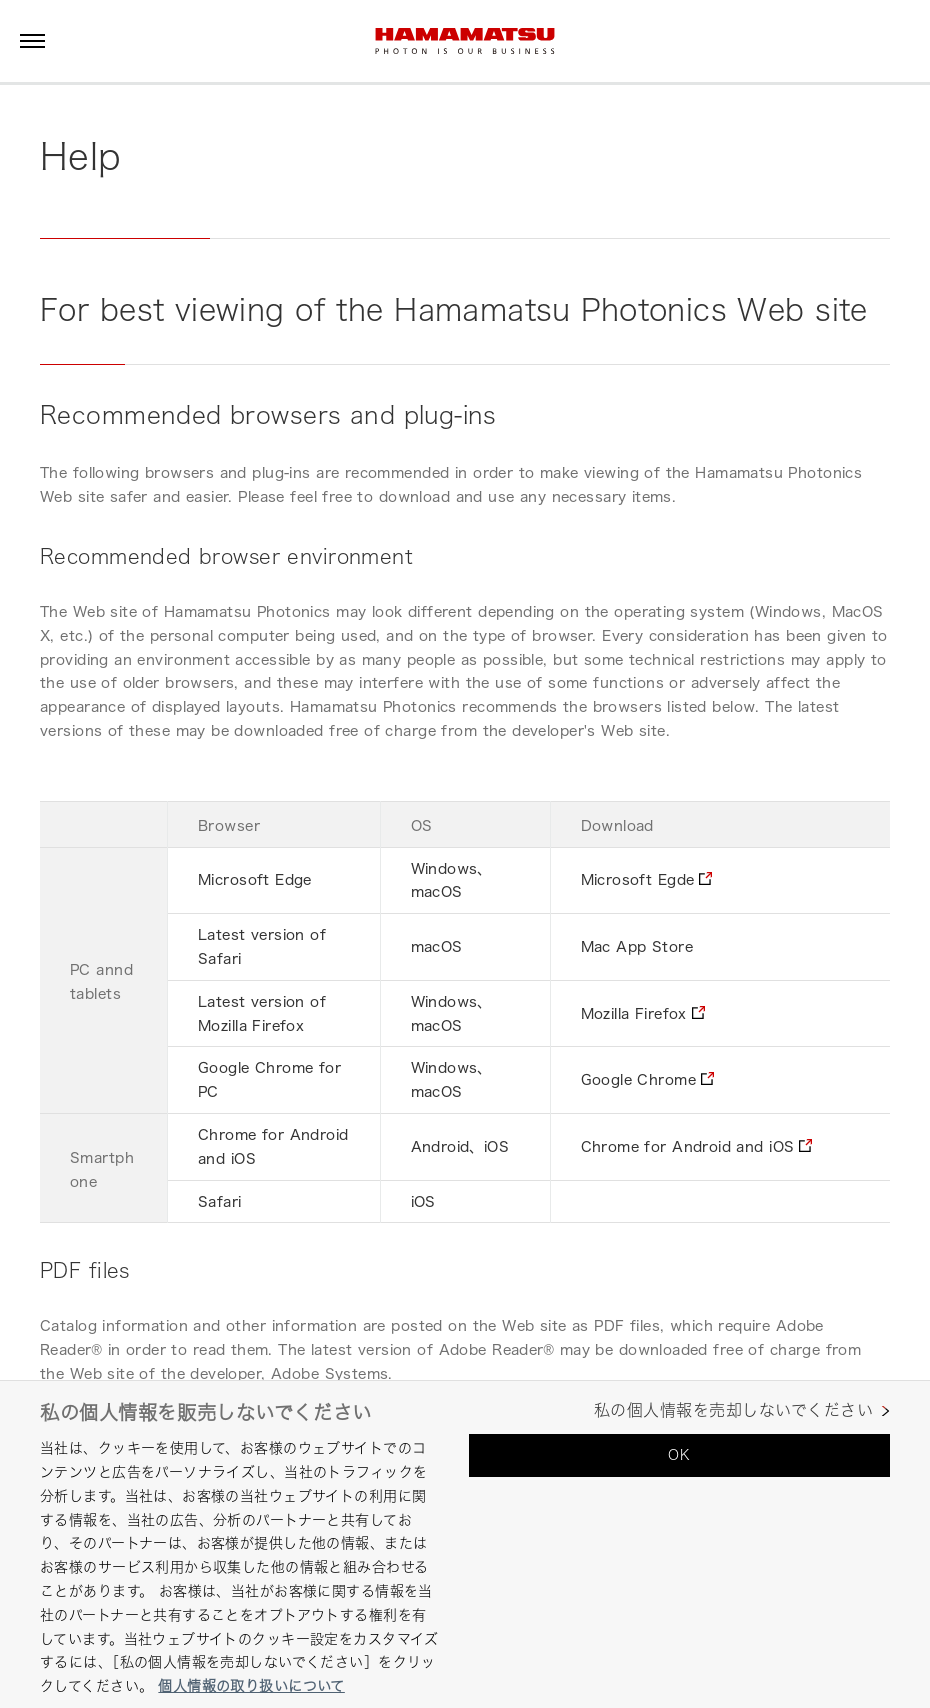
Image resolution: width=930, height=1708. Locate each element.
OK (679, 1454)
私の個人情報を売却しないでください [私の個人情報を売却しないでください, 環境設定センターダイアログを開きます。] (733, 1410)
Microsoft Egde (638, 879)
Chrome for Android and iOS (688, 1146)
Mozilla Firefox (634, 1013)
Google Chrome (638, 1079)
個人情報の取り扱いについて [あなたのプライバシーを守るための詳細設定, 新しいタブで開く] (251, 1685)
